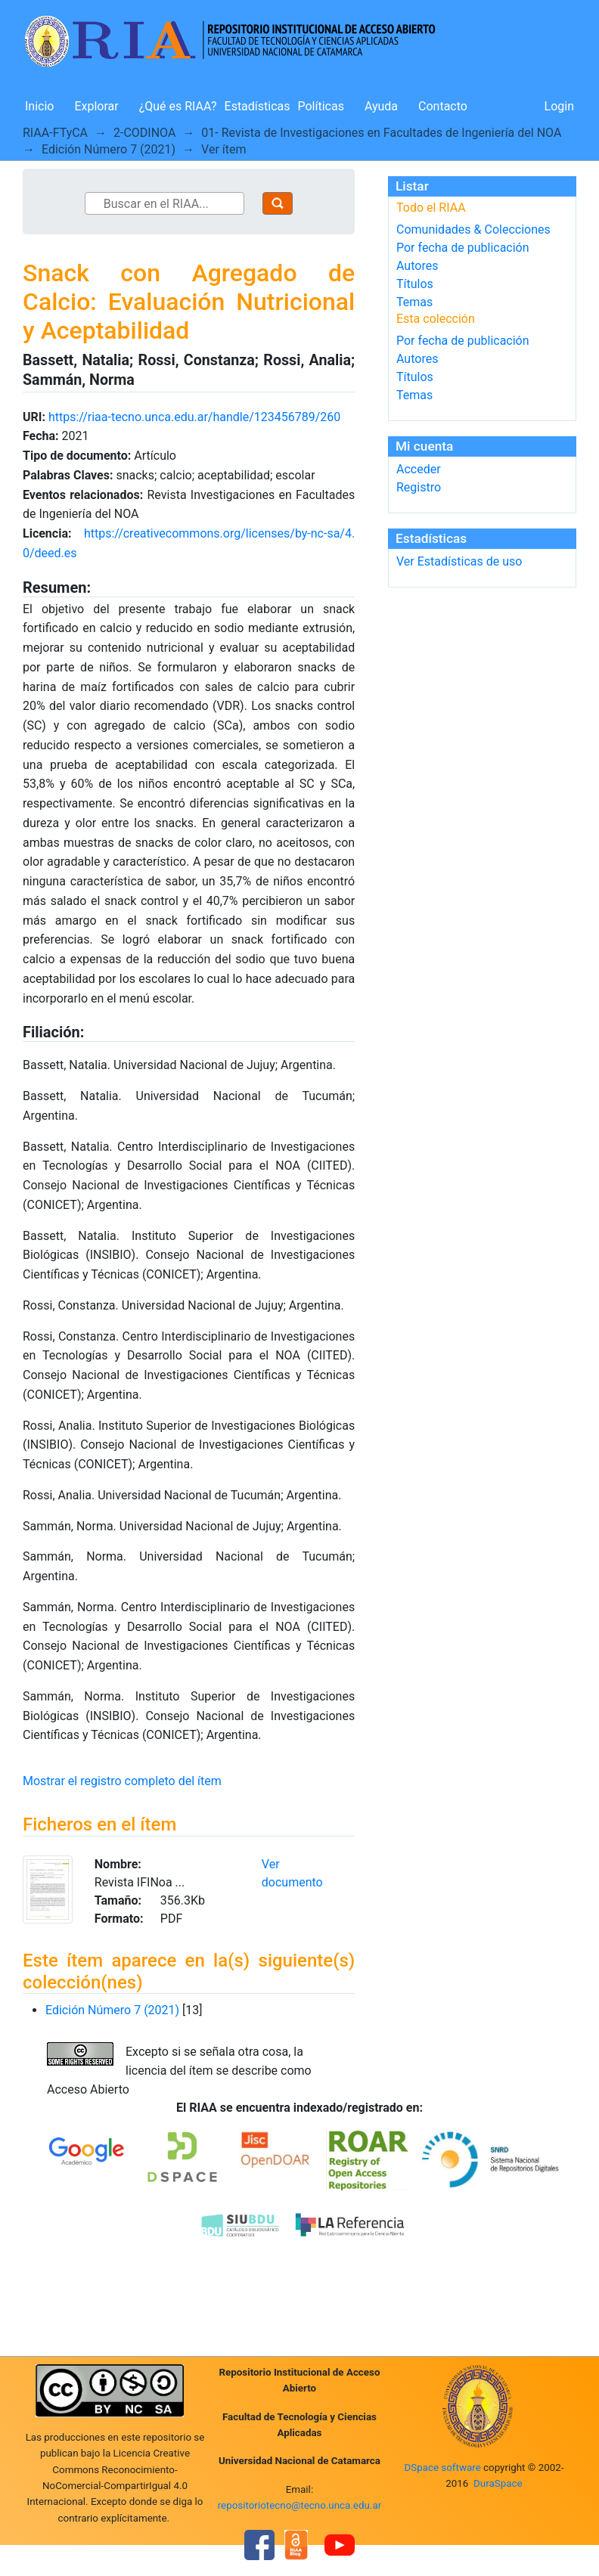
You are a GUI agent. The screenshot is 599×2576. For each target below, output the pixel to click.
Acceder (418, 469)
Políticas (321, 106)
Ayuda (381, 106)
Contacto (442, 106)
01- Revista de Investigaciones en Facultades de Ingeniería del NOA (381, 133)
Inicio (39, 106)
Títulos (414, 284)
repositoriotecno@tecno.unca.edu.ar (300, 2505)
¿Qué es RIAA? (178, 106)
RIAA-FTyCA (55, 133)
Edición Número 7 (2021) (108, 149)
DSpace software (442, 2467)
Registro (418, 487)
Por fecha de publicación (462, 247)
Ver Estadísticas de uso (459, 561)
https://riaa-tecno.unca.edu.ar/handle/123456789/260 (194, 417)
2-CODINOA (144, 133)
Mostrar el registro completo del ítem (122, 1781)
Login (559, 106)
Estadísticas (257, 106)
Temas (414, 302)
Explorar (96, 106)
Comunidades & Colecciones (473, 229)
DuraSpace (498, 2483)
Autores (417, 266)
